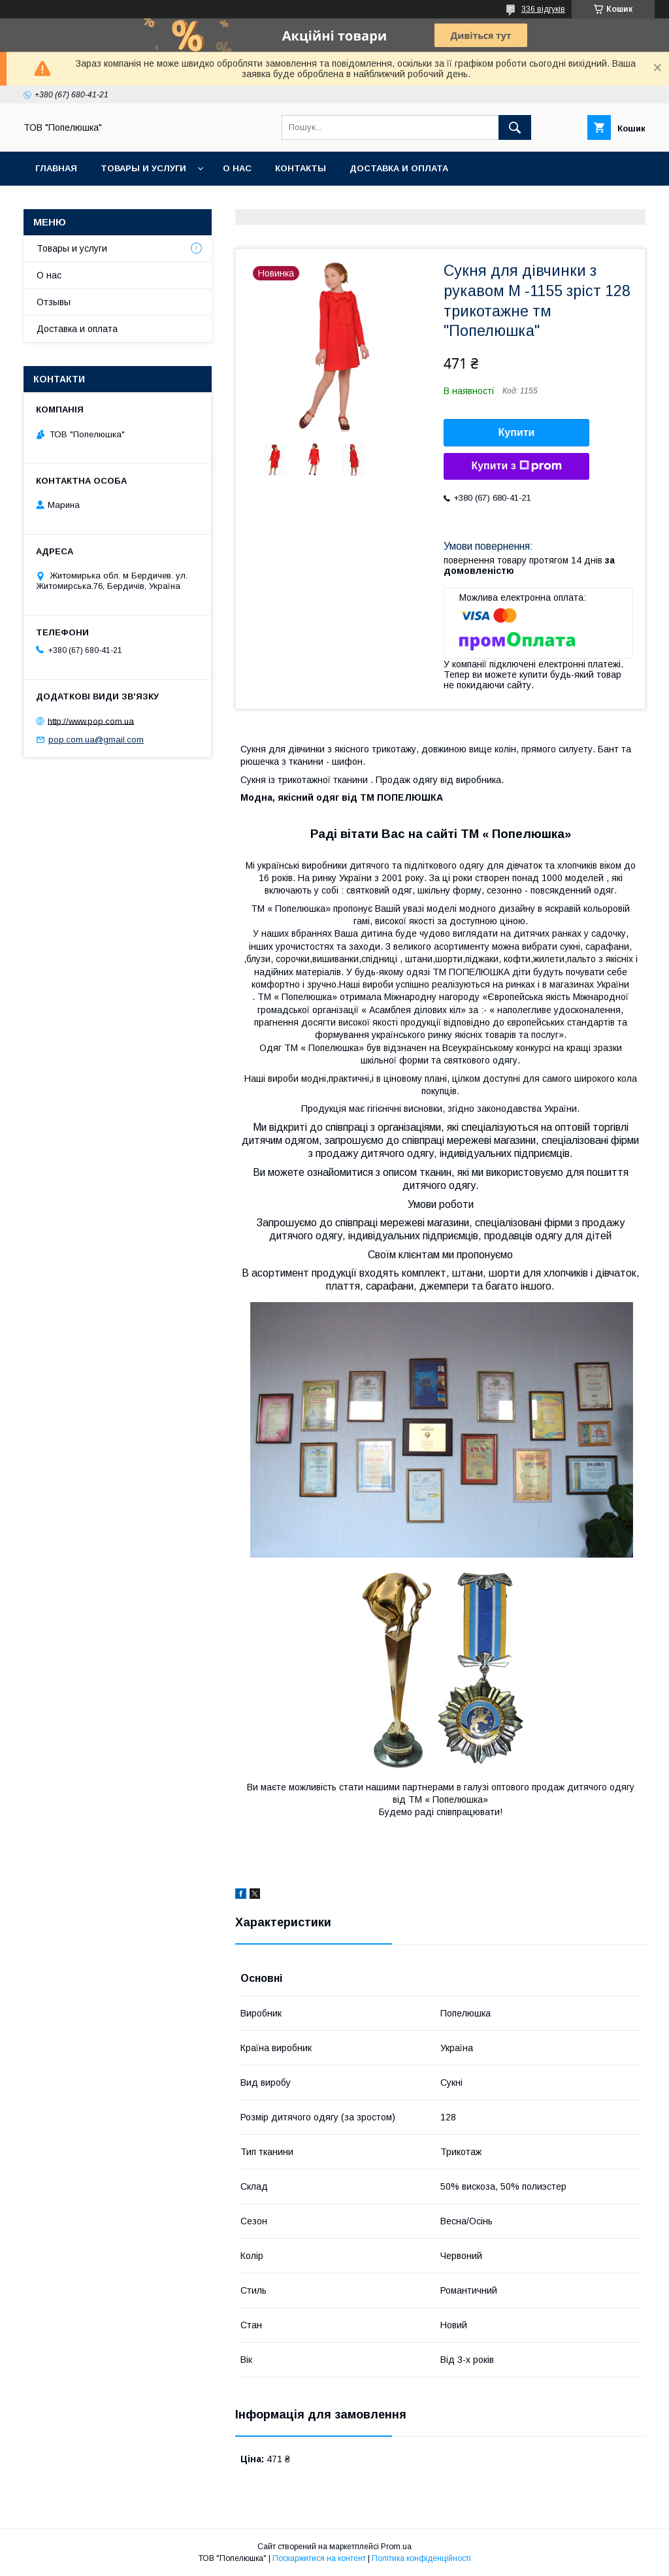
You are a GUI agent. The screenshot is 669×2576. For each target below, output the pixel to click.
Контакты (300, 168)
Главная (56, 168)
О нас (237, 168)
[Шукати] (514, 127)
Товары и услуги (143, 168)
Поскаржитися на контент (319, 2558)
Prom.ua (396, 2546)
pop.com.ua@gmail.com (96, 739)
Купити (516, 432)
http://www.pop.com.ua (91, 721)
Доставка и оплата (399, 168)
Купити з (516, 466)
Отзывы (54, 302)
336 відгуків (543, 9)
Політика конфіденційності (421, 2558)
